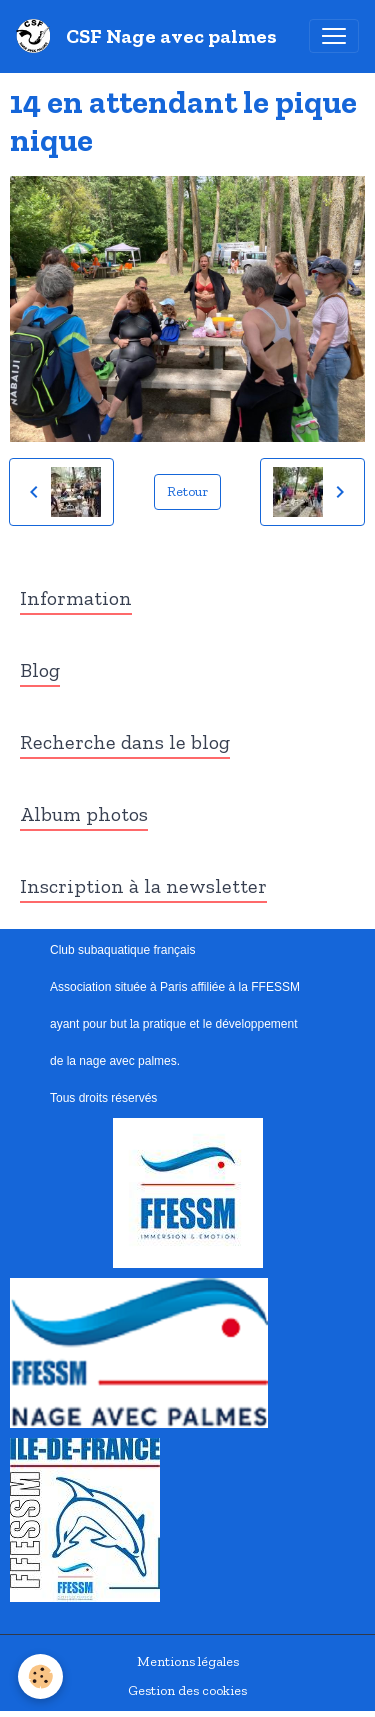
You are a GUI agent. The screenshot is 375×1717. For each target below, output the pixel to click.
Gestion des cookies (187, 1690)
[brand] (150, 36)
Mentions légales (188, 1661)
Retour (187, 491)
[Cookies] (40, 1676)
